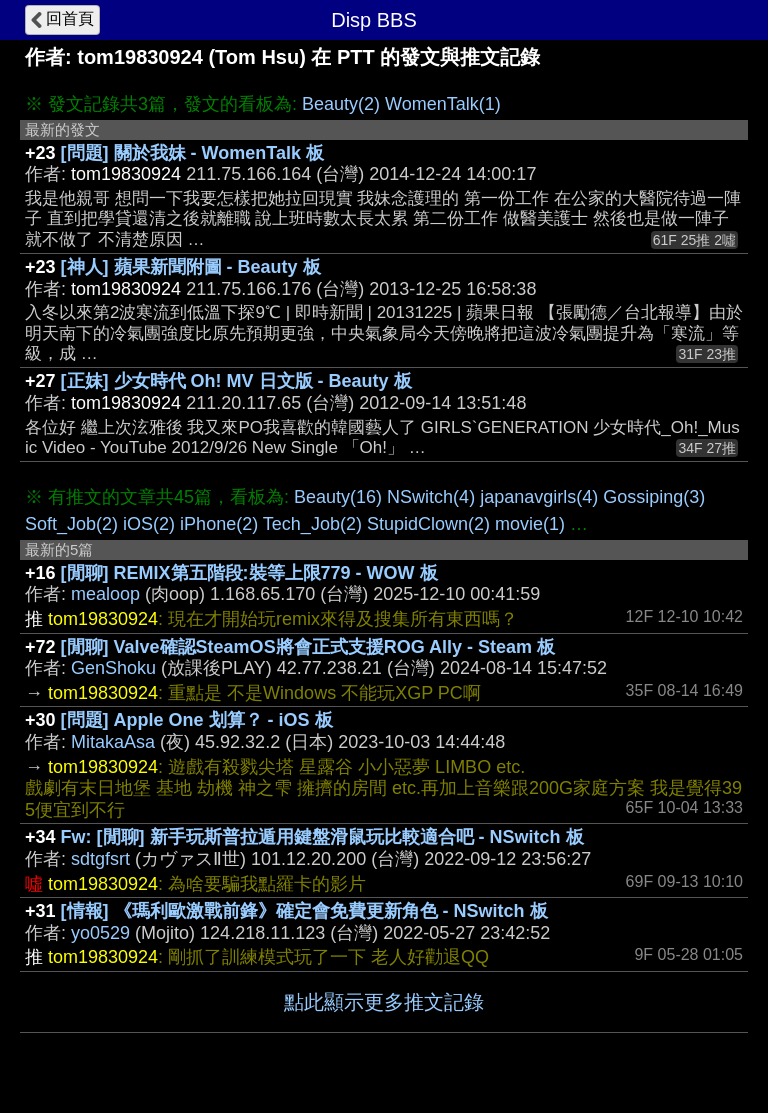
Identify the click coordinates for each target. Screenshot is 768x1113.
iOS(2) (149, 524)
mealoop (105, 594)
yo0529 (100, 933)
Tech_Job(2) (312, 524)
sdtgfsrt (100, 859)
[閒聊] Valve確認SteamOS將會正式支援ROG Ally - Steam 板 (308, 647)
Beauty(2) (341, 104)
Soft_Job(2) (71, 524)
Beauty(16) (338, 497)
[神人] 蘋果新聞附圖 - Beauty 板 (191, 267)
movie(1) (530, 524)
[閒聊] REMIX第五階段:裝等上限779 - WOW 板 (249, 573)
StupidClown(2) (428, 524)
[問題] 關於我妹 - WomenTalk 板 (192, 153)
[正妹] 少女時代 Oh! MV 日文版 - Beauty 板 (236, 381)
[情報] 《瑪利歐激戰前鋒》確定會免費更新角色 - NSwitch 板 (304, 911)
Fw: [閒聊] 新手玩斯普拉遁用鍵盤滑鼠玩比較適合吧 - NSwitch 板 (322, 837)
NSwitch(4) (431, 497)
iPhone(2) (219, 524)
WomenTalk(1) (443, 104)
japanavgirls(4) (539, 497)
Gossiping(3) (654, 497)
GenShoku (113, 668)
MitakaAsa (113, 742)
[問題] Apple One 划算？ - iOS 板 (197, 720)
